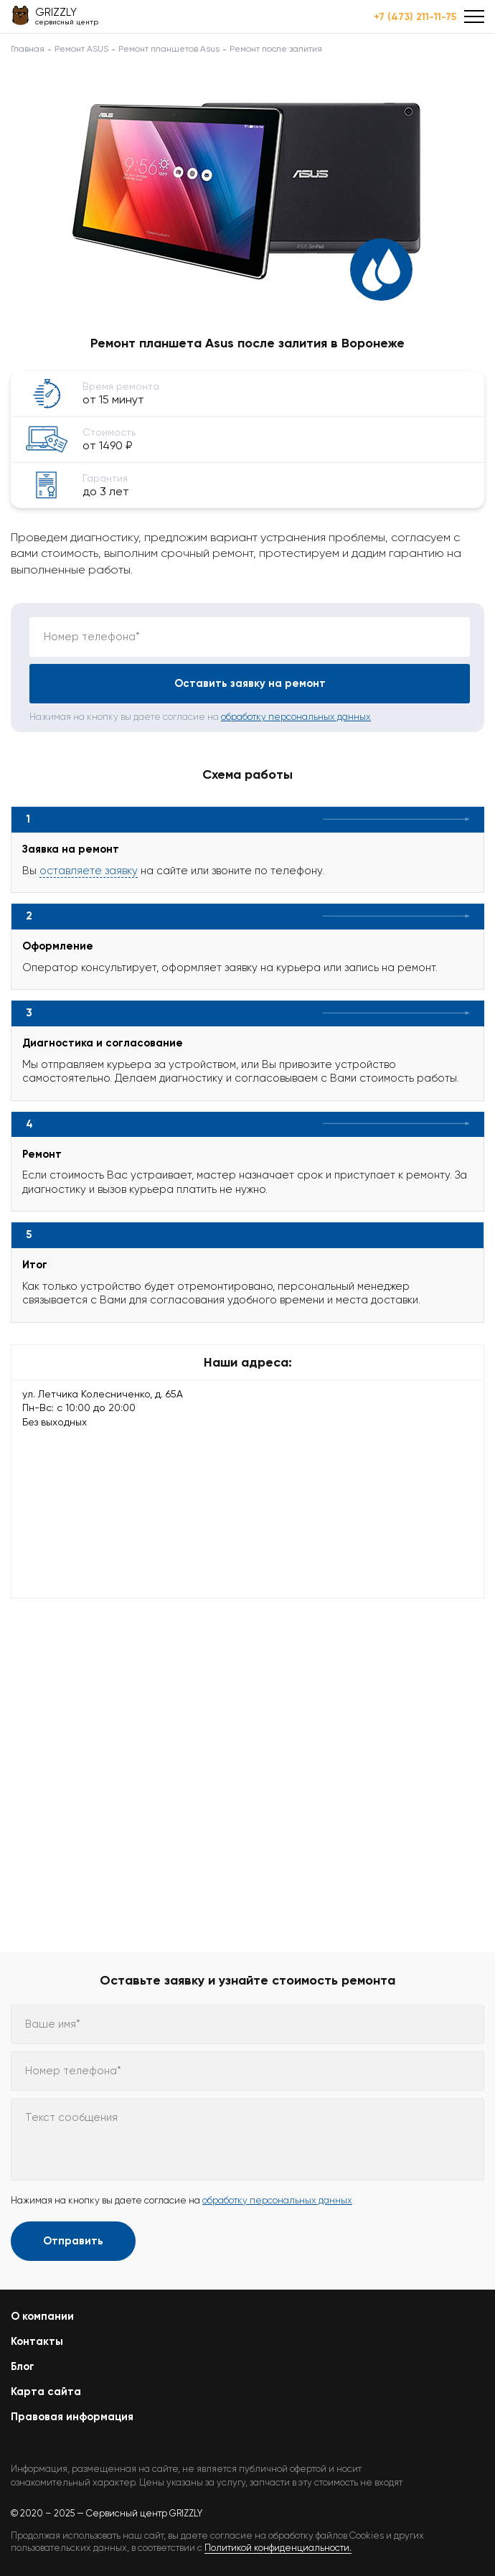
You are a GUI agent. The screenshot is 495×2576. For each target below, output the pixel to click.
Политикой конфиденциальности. (278, 2547)
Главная (27, 49)
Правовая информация (72, 2416)
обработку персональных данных (296, 716)
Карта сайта (46, 2391)
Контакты (37, 2341)
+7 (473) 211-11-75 (415, 17)
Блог (22, 2366)
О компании (42, 2316)
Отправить (73, 2240)
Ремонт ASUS (81, 49)
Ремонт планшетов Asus (169, 49)
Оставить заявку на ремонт (250, 683)
